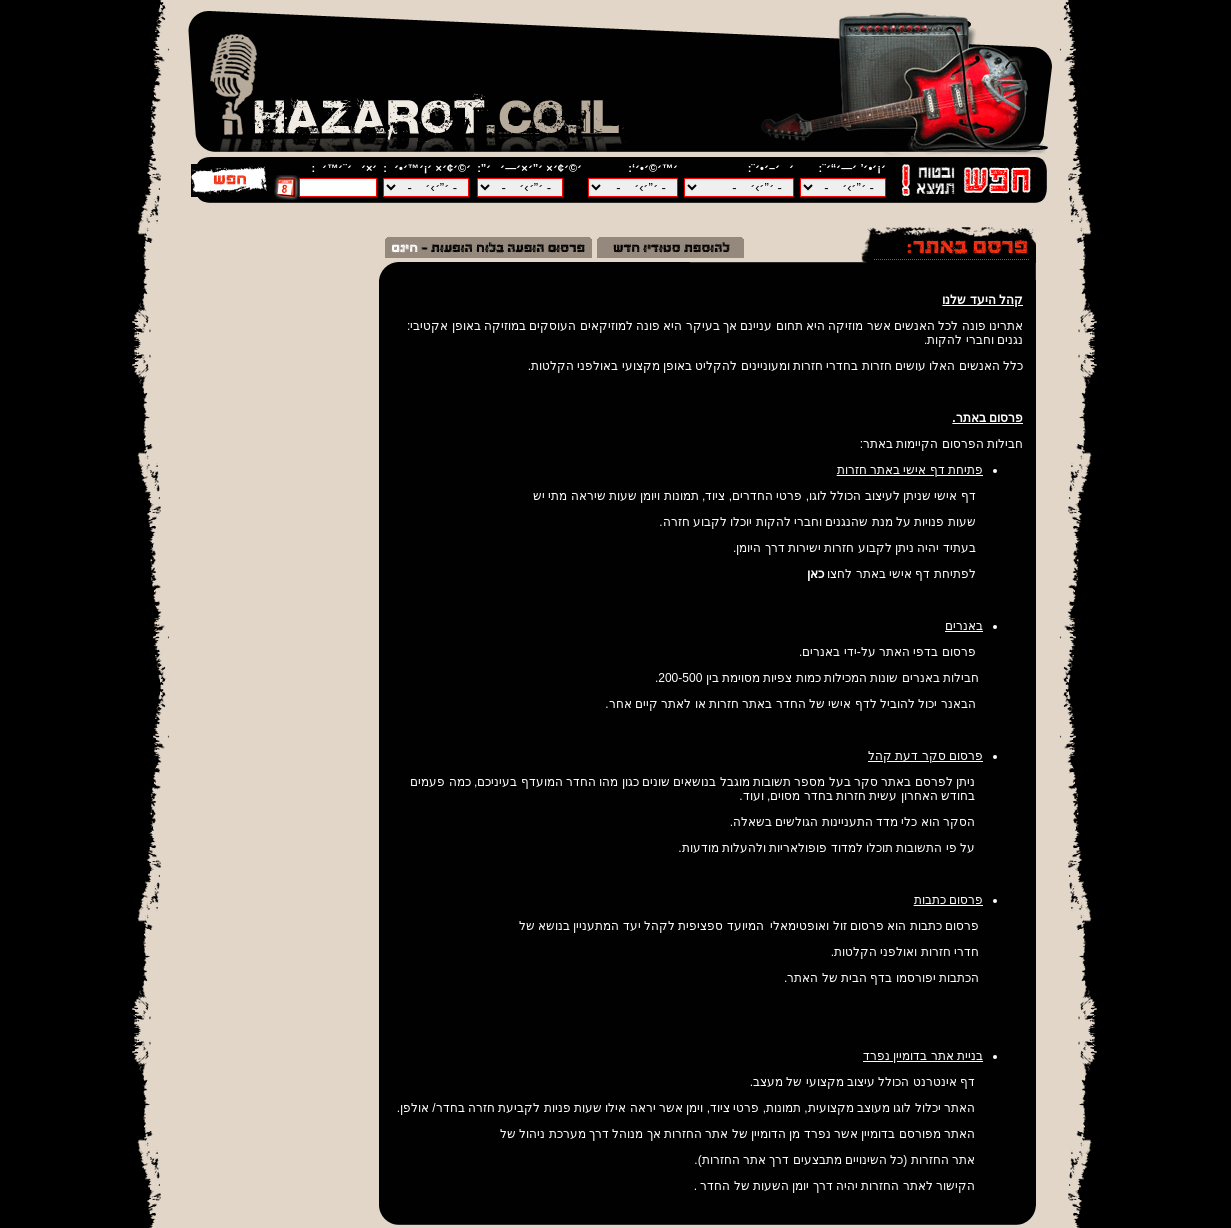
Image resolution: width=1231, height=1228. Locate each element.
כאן (815, 574)
